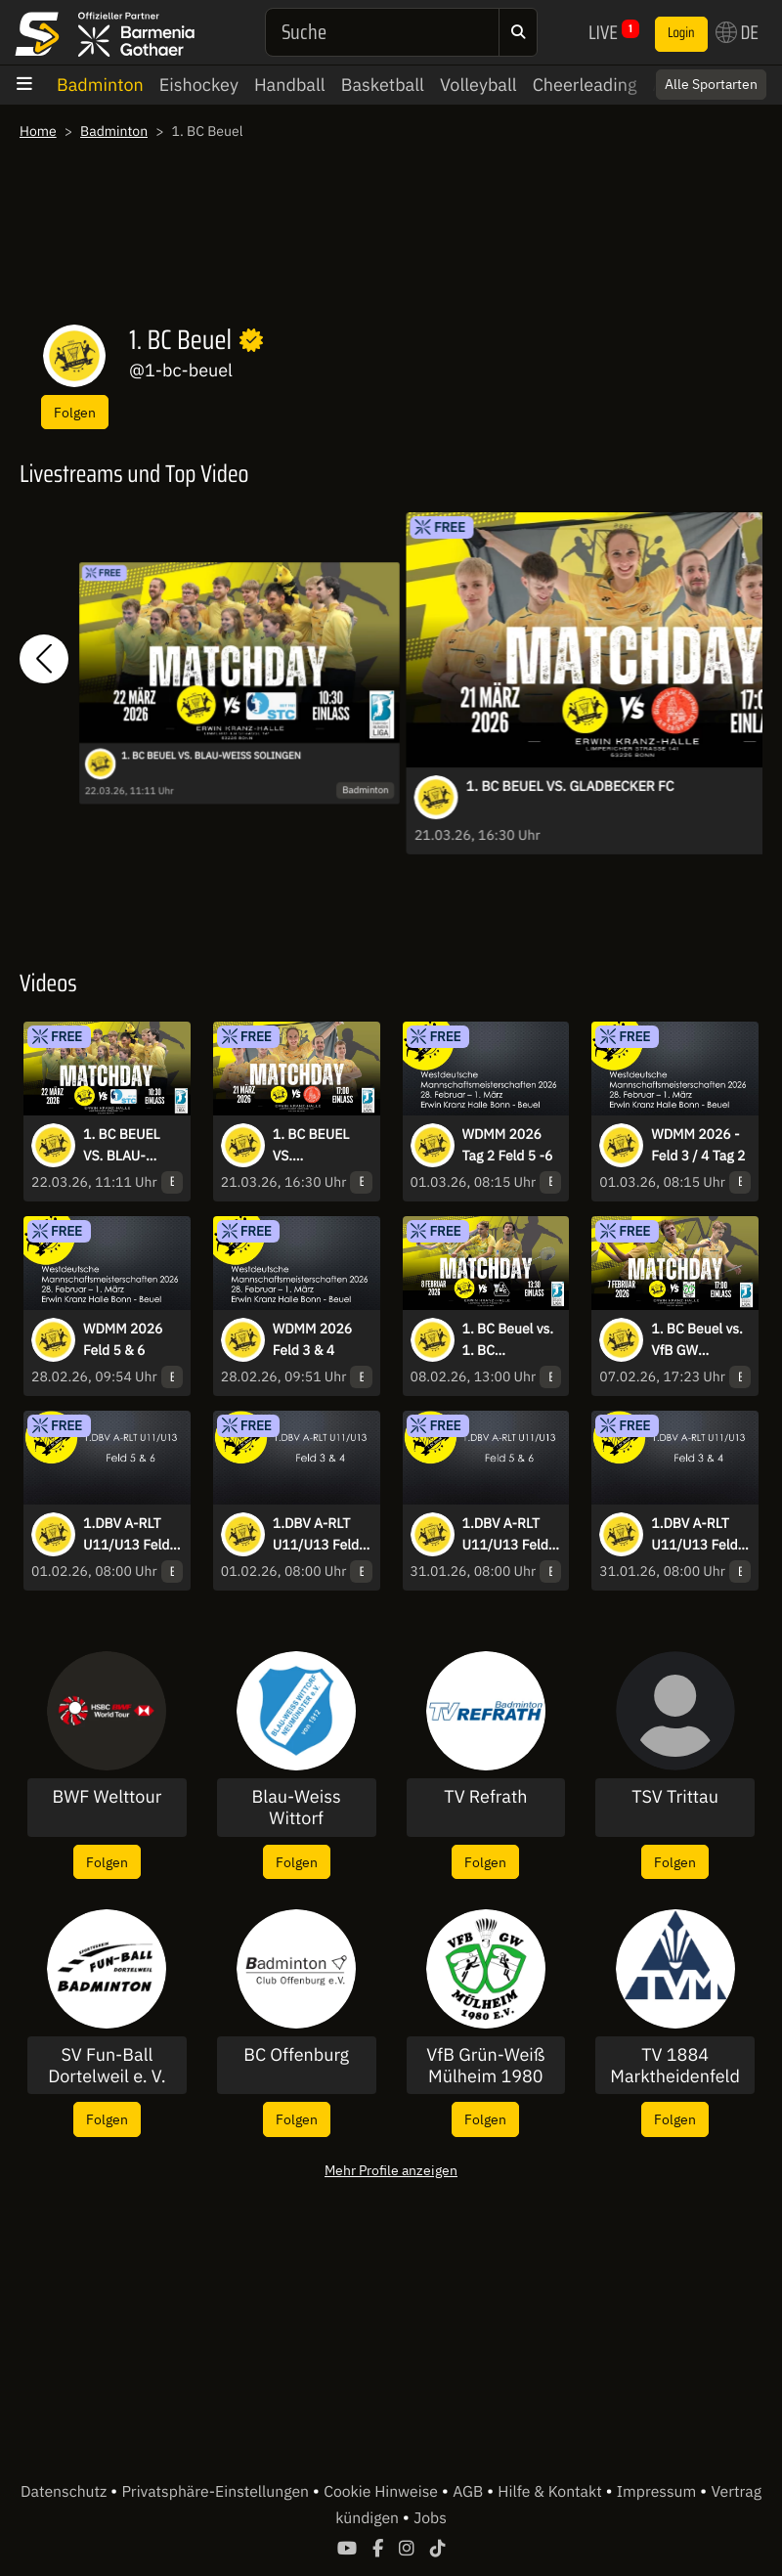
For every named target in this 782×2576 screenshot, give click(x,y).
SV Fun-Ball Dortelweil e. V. (106, 2065)
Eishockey (199, 84)
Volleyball (478, 84)
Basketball (382, 84)
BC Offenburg (296, 2055)
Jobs (430, 2518)
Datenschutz (65, 2492)
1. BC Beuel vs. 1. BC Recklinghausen (510, 1340)
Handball (290, 84)
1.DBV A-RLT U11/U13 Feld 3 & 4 (321, 1534)
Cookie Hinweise (383, 2492)
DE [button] (737, 32)
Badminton (100, 84)
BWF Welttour (106, 1797)
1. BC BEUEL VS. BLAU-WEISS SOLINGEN (211, 756)
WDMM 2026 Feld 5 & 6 (123, 1339)
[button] (44, 658)
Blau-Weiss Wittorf (296, 1807)
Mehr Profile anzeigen (391, 2170)
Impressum (658, 2492)
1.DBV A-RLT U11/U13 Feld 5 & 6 (132, 1534)
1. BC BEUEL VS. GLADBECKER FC (569, 786)
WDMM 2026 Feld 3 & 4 (313, 1339)
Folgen (75, 412)
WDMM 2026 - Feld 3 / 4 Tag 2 (698, 1144)
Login (681, 33)
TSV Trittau (674, 1797)
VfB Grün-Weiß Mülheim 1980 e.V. (485, 2065)
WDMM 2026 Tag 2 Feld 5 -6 (507, 1144)
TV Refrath (485, 1797)
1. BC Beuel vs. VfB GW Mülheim (697, 1340)
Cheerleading (585, 84)
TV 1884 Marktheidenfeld (675, 2065)
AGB (470, 2492)
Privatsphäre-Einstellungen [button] (216, 2492)
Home (38, 131)
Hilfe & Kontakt (551, 2492)
